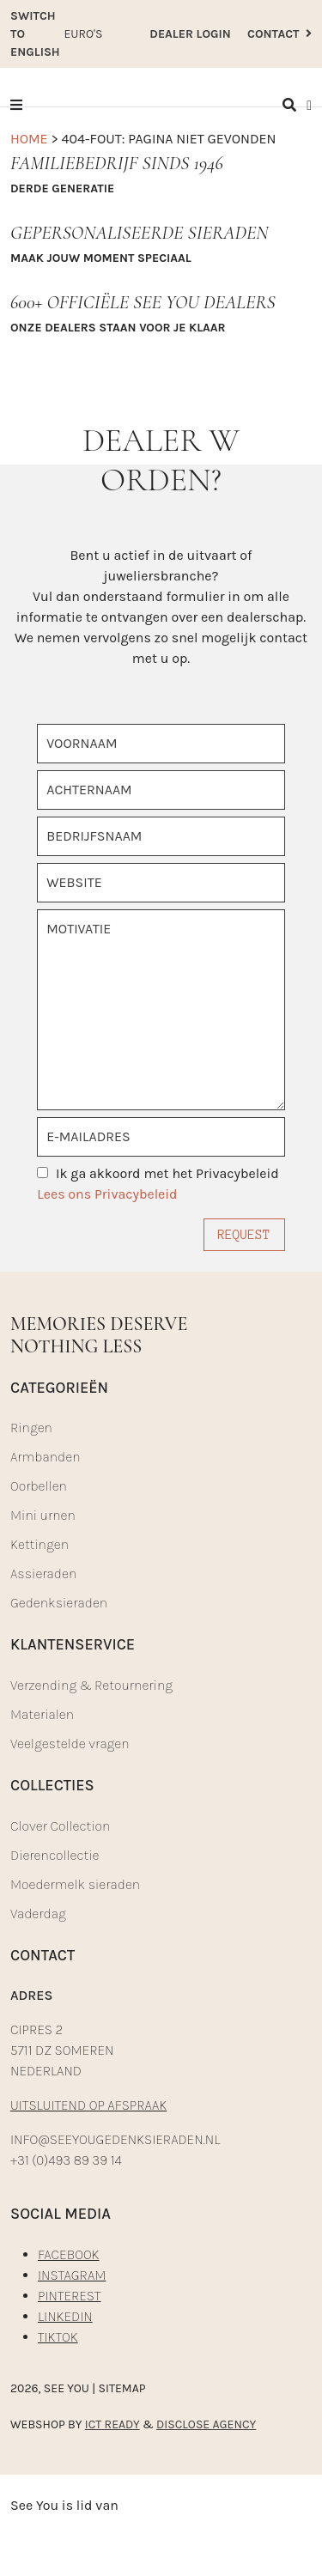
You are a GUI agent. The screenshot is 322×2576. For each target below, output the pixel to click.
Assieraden (43, 1573)
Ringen (31, 1427)
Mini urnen (43, 1515)
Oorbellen (38, 1486)
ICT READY (112, 2424)
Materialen (42, 1714)
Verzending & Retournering (91, 1685)
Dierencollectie (54, 1855)
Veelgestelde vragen (70, 1743)
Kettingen (39, 1544)
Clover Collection (60, 1826)
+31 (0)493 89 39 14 (66, 2160)
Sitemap (122, 2388)
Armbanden (45, 1457)
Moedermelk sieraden (75, 1884)
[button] (16, 105)
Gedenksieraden (58, 1603)
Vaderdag (38, 1913)
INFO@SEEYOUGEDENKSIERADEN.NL (115, 2139)
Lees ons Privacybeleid (107, 1194)
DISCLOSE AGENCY (206, 2424)
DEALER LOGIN (190, 34)
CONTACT (279, 34)
